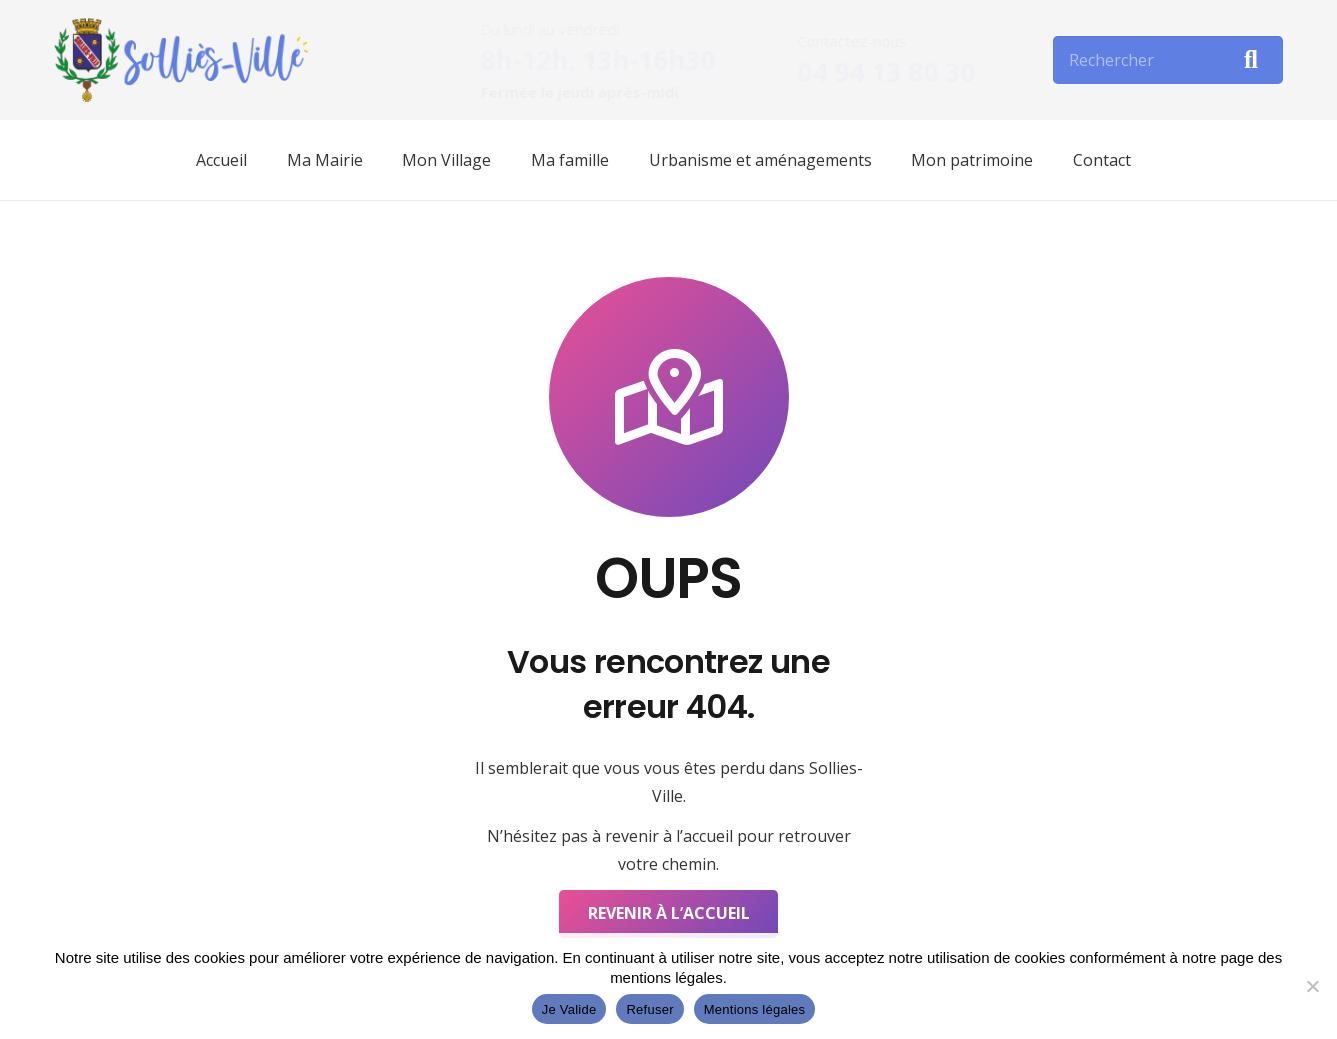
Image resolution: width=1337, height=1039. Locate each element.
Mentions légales (755, 1009)
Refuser (649, 1009)
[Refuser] (1312, 986)
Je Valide (569, 1009)
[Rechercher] (1168, 60)
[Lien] (181, 60)
